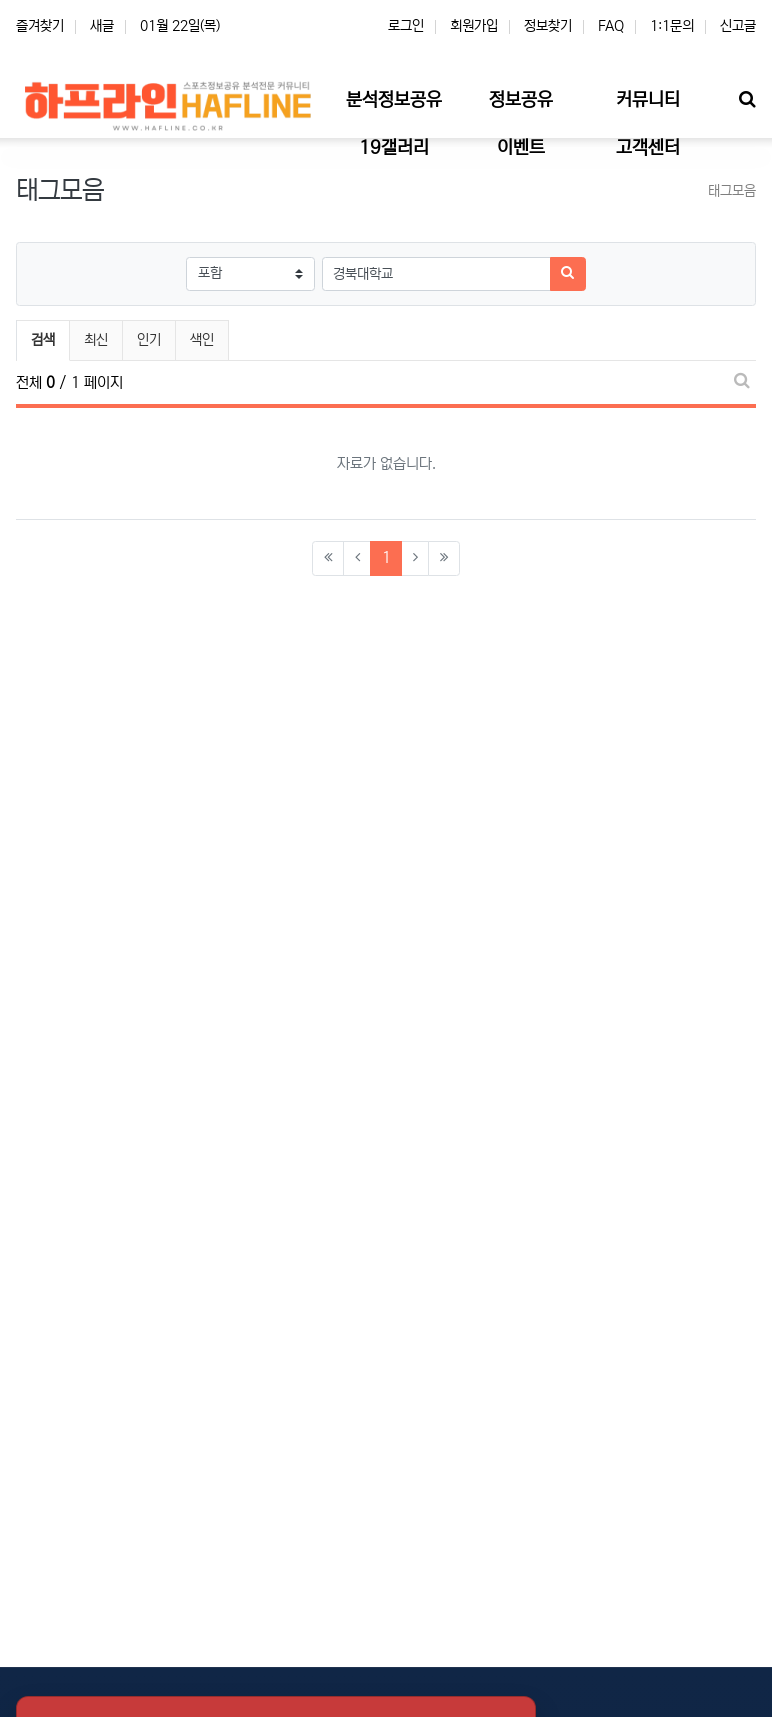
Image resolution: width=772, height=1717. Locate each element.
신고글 (738, 26)
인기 (149, 340)
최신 (96, 340)
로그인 (406, 26)
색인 (202, 340)
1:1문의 (672, 26)
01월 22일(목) (180, 26)
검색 (43, 340)
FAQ (611, 26)
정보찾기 (548, 26)
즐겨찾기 (40, 26)
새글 (102, 26)
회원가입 (474, 26)
